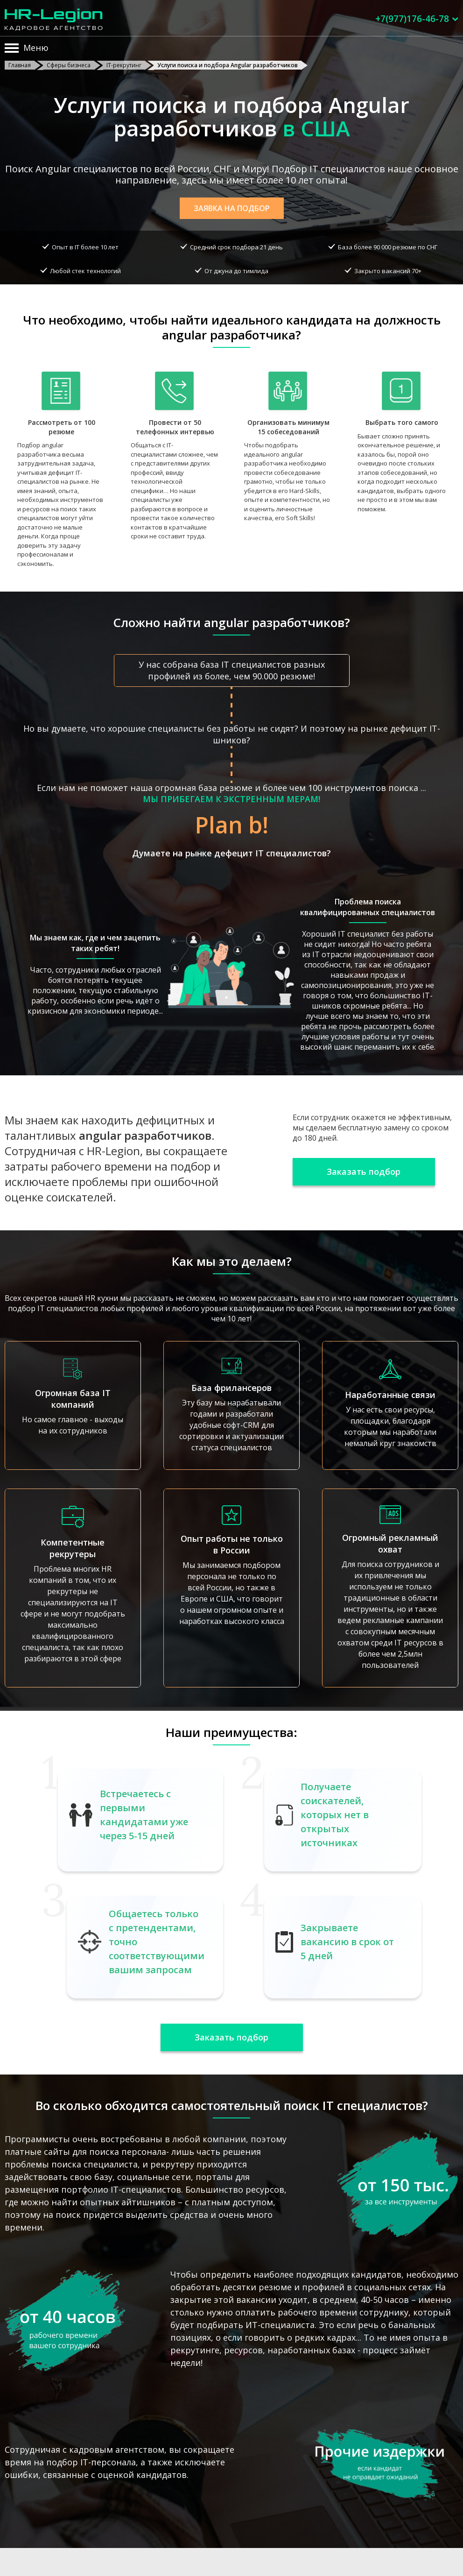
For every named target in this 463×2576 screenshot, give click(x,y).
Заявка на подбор (232, 208)
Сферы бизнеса (69, 65)
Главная (19, 65)
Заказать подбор (363, 1171)
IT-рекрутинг (123, 65)
